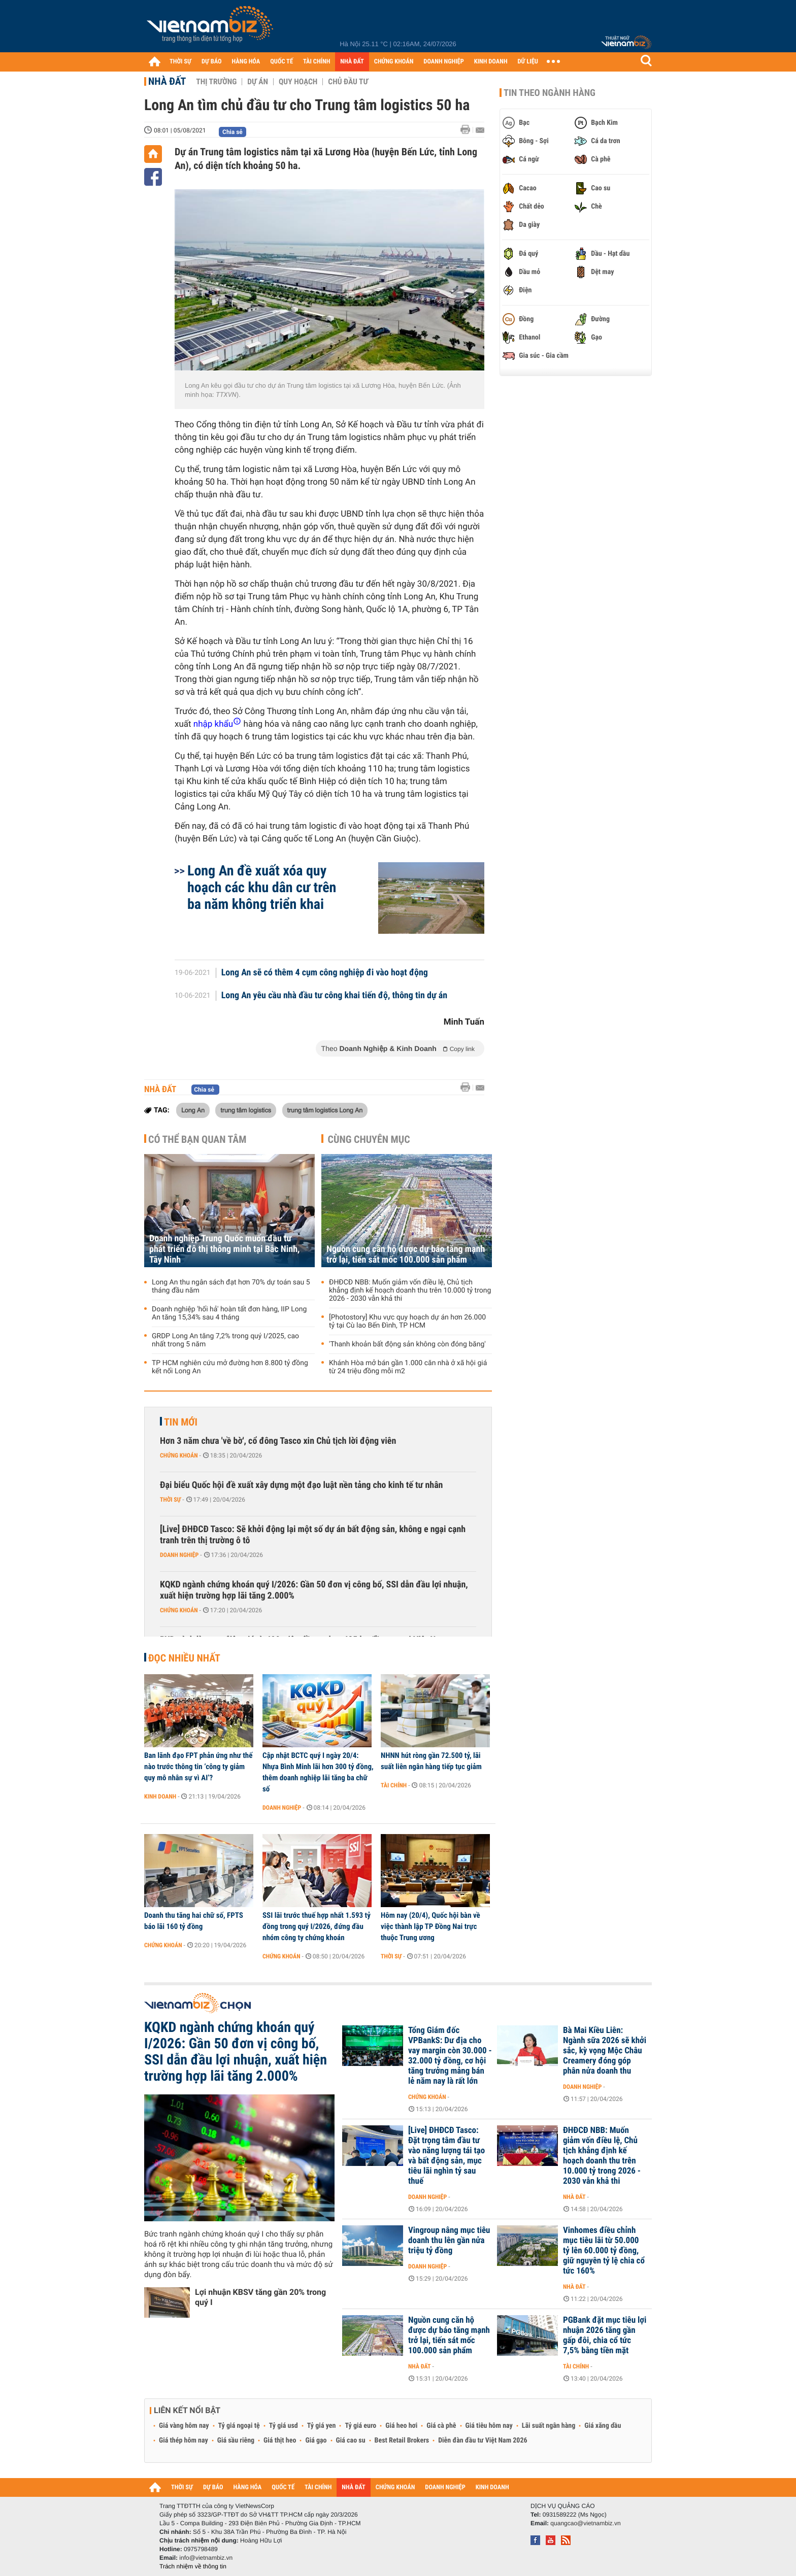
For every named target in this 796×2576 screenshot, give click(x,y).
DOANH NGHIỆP (443, 61)
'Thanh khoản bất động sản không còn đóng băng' (407, 1344)
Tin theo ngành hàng (549, 92)
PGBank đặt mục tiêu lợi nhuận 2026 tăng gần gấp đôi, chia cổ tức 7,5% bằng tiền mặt (604, 2335)
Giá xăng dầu (602, 2425)
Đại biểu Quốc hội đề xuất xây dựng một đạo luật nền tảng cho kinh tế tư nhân (301, 1485)
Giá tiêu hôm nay (489, 2425)
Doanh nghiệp (179, 1554)
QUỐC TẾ (281, 61)
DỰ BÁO (212, 61)
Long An (193, 1109)
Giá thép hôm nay (183, 2440)
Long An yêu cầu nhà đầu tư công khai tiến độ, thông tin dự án (334, 996)
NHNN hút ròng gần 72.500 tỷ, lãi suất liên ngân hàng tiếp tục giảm (431, 1761)
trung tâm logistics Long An (325, 1109)
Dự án (257, 81)
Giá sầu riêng (235, 2440)
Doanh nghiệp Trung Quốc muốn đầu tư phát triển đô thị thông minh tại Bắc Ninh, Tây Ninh (224, 1249)
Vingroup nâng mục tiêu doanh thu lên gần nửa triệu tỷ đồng (449, 2240)
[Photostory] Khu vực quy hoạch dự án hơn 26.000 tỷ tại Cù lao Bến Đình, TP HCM (407, 1321)
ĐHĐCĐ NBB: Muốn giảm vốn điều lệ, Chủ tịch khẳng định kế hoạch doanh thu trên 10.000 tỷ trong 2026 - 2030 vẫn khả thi (410, 1290)
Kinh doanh (160, 1796)
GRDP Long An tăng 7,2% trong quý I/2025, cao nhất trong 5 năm (225, 1340)
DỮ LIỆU (528, 61)
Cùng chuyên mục (369, 1139)
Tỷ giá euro (360, 2425)
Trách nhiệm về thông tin (192, 2566)
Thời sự (170, 1499)
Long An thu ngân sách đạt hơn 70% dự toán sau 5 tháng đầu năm (231, 1286)
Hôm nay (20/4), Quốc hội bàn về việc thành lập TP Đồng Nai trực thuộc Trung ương (430, 1926)
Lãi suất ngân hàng (548, 2425)
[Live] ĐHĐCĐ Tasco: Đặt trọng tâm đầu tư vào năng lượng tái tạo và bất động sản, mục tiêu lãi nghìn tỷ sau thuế (446, 2155)
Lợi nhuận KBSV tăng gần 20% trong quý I (260, 2297)
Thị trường (216, 81)
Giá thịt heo (279, 2440)
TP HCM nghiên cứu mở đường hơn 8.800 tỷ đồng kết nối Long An (230, 1367)
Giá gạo (315, 2440)
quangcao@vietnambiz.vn (585, 2523)
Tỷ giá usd (283, 2425)
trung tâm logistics (245, 1109)
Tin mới (180, 1422)
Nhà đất (167, 81)
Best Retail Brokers (402, 2440)
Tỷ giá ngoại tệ (239, 2425)
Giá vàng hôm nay (184, 2425)
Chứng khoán (179, 1455)
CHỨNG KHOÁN (394, 61)
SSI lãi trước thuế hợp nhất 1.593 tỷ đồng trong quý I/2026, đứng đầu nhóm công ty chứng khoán (316, 1926)
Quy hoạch (298, 81)
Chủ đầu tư (348, 81)
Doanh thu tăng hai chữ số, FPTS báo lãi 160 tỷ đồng (193, 1921)
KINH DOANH (491, 61)
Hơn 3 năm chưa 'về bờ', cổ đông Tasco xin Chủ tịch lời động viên (278, 1441)
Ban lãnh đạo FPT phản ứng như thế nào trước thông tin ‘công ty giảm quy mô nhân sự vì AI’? (198, 1766)
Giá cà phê (441, 2425)
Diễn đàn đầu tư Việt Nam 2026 (482, 2440)
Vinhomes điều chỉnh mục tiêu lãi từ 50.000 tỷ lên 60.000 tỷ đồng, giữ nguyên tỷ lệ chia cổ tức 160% (604, 2250)
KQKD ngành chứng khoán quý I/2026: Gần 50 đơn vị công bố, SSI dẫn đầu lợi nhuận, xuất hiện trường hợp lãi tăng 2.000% (314, 1590)
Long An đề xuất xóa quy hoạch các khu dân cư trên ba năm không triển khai (261, 887)
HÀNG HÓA (246, 61)
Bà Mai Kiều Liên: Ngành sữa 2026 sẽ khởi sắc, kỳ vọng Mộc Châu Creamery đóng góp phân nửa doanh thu (604, 2050)
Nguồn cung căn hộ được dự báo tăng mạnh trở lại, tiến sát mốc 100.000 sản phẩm (405, 1254)
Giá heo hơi (401, 2425)
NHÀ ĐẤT (351, 61)
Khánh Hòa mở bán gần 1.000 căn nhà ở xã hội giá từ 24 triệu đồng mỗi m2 (408, 1367)
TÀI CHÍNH (316, 61)
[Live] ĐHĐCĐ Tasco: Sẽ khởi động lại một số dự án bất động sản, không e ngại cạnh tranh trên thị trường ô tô (313, 1535)
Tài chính (394, 1785)
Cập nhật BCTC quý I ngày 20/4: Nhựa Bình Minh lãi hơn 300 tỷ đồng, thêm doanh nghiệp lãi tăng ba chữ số (318, 1772)
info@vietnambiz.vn (206, 2557)
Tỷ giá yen (321, 2425)
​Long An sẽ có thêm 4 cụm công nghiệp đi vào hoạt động (324, 973)
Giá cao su (351, 2440)
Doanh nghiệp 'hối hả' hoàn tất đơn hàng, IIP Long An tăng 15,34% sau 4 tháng (229, 1313)
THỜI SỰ (180, 61)
